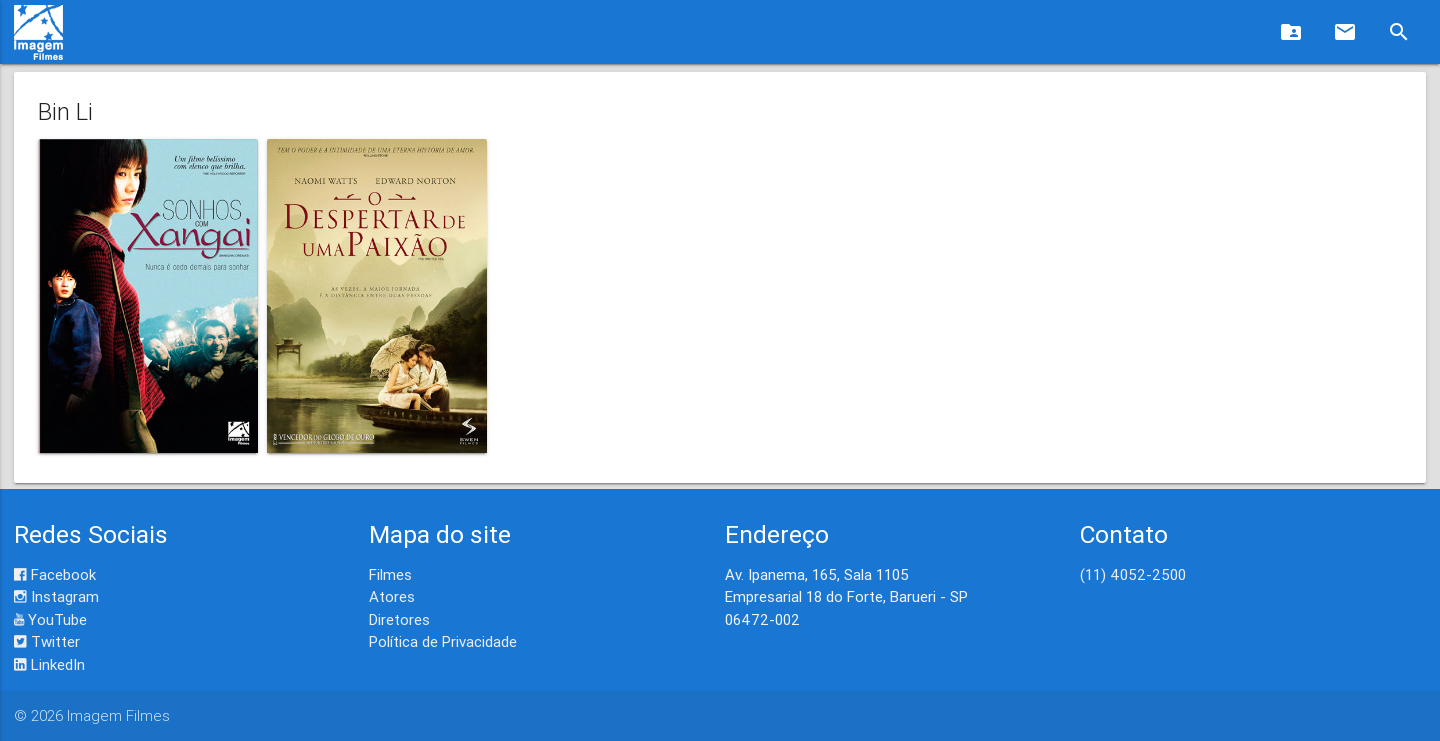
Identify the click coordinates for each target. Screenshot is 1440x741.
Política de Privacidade (443, 641)
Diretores (399, 619)
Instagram (56, 596)
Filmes (390, 574)
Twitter (47, 641)
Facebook (55, 574)
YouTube (50, 619)
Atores (392, 596)
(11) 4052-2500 (1133, 574)
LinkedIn (49, 664)
